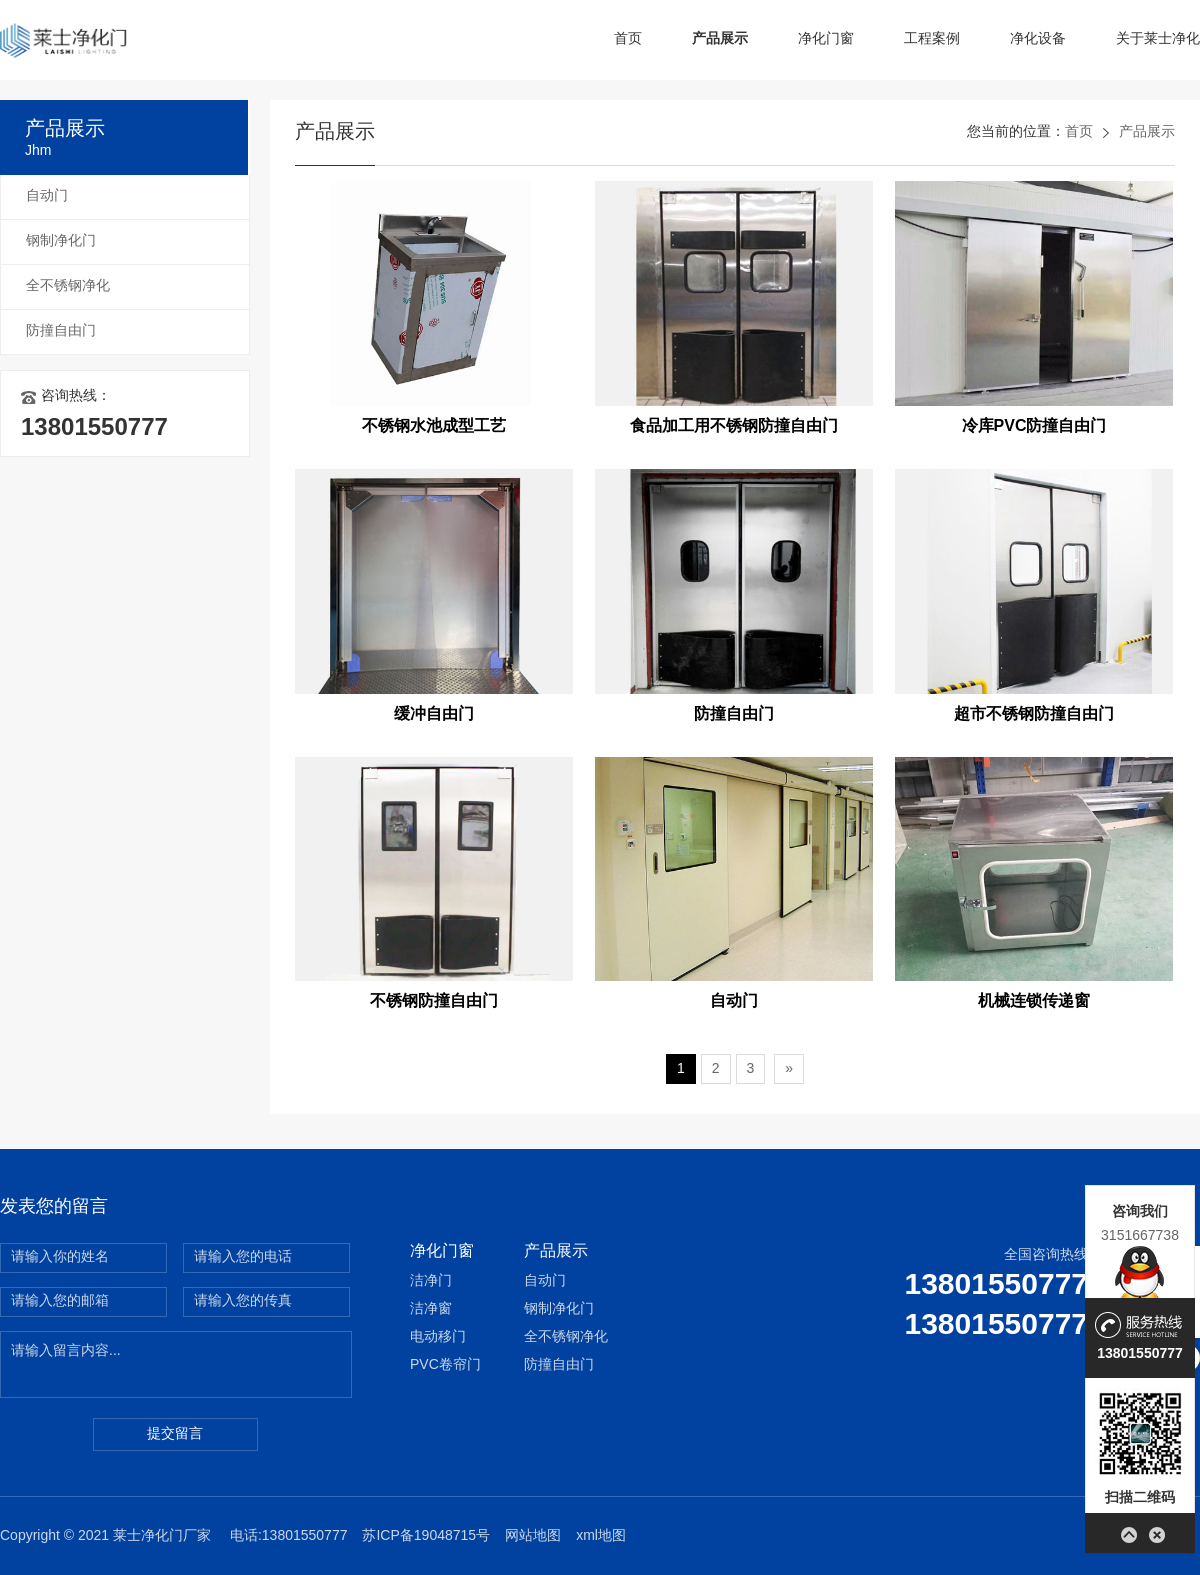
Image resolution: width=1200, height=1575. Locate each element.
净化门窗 (826, 39)
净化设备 (1038, 39)
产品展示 (720, 39)
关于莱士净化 (1158, 39)
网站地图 (533, 1536)
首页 (628, 39)
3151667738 (1140, 1235)
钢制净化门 (61, 241)
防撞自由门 (61, 331)
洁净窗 (431, 1309)
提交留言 (175, 1434)
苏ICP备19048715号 (426, 1536)
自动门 (47, 196)
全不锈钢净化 (68, 286)
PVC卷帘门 (445, 1365)
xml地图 (601, 1536)
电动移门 (438, 1337)
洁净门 (431, 1281)
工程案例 (932, 39)
